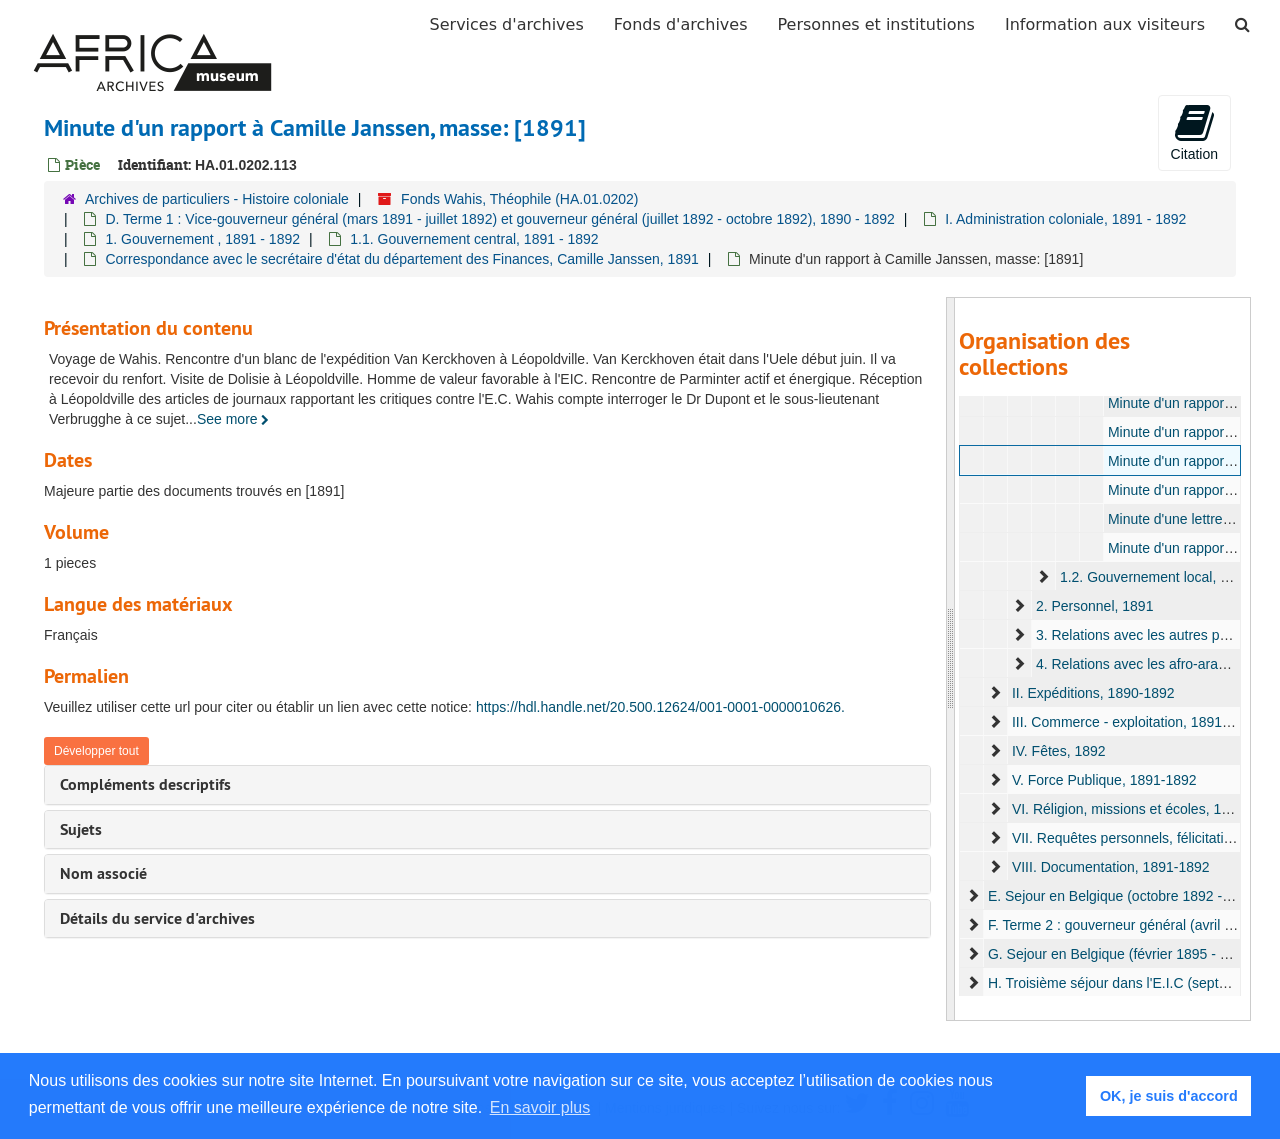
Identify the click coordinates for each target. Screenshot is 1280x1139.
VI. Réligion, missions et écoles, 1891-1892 (1145, 809)
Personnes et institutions (876, 24)
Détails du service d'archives (157, 918)
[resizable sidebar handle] (951, 659)
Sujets (81, 829)
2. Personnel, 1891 (1094, 606)
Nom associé (103, 873)
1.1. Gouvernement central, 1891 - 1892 (474, 239)
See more (233, 419)
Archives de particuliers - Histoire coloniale (217, 199)
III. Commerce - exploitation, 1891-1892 (1134, 722)
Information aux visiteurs (1105, 24)
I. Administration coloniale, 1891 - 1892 (1065, 219)
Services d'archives (507, 24)
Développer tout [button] (96, 751)
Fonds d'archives (681, 24)
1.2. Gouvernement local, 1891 (1154, 577)
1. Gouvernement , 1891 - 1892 (202, 239)
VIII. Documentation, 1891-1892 (1110, 867)
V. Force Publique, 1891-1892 (1103, 780)
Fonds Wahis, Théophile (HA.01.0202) (519, 199)
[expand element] (1043, 577)
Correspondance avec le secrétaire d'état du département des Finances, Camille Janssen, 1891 (401, 259)
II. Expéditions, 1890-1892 (1092, 693)
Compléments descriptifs (145, 784)
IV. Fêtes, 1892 (1058, 751)
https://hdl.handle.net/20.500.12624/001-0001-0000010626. (660, 707)
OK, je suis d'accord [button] (1169, 1096)
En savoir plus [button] (540, 1107)
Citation (1194, 132)
